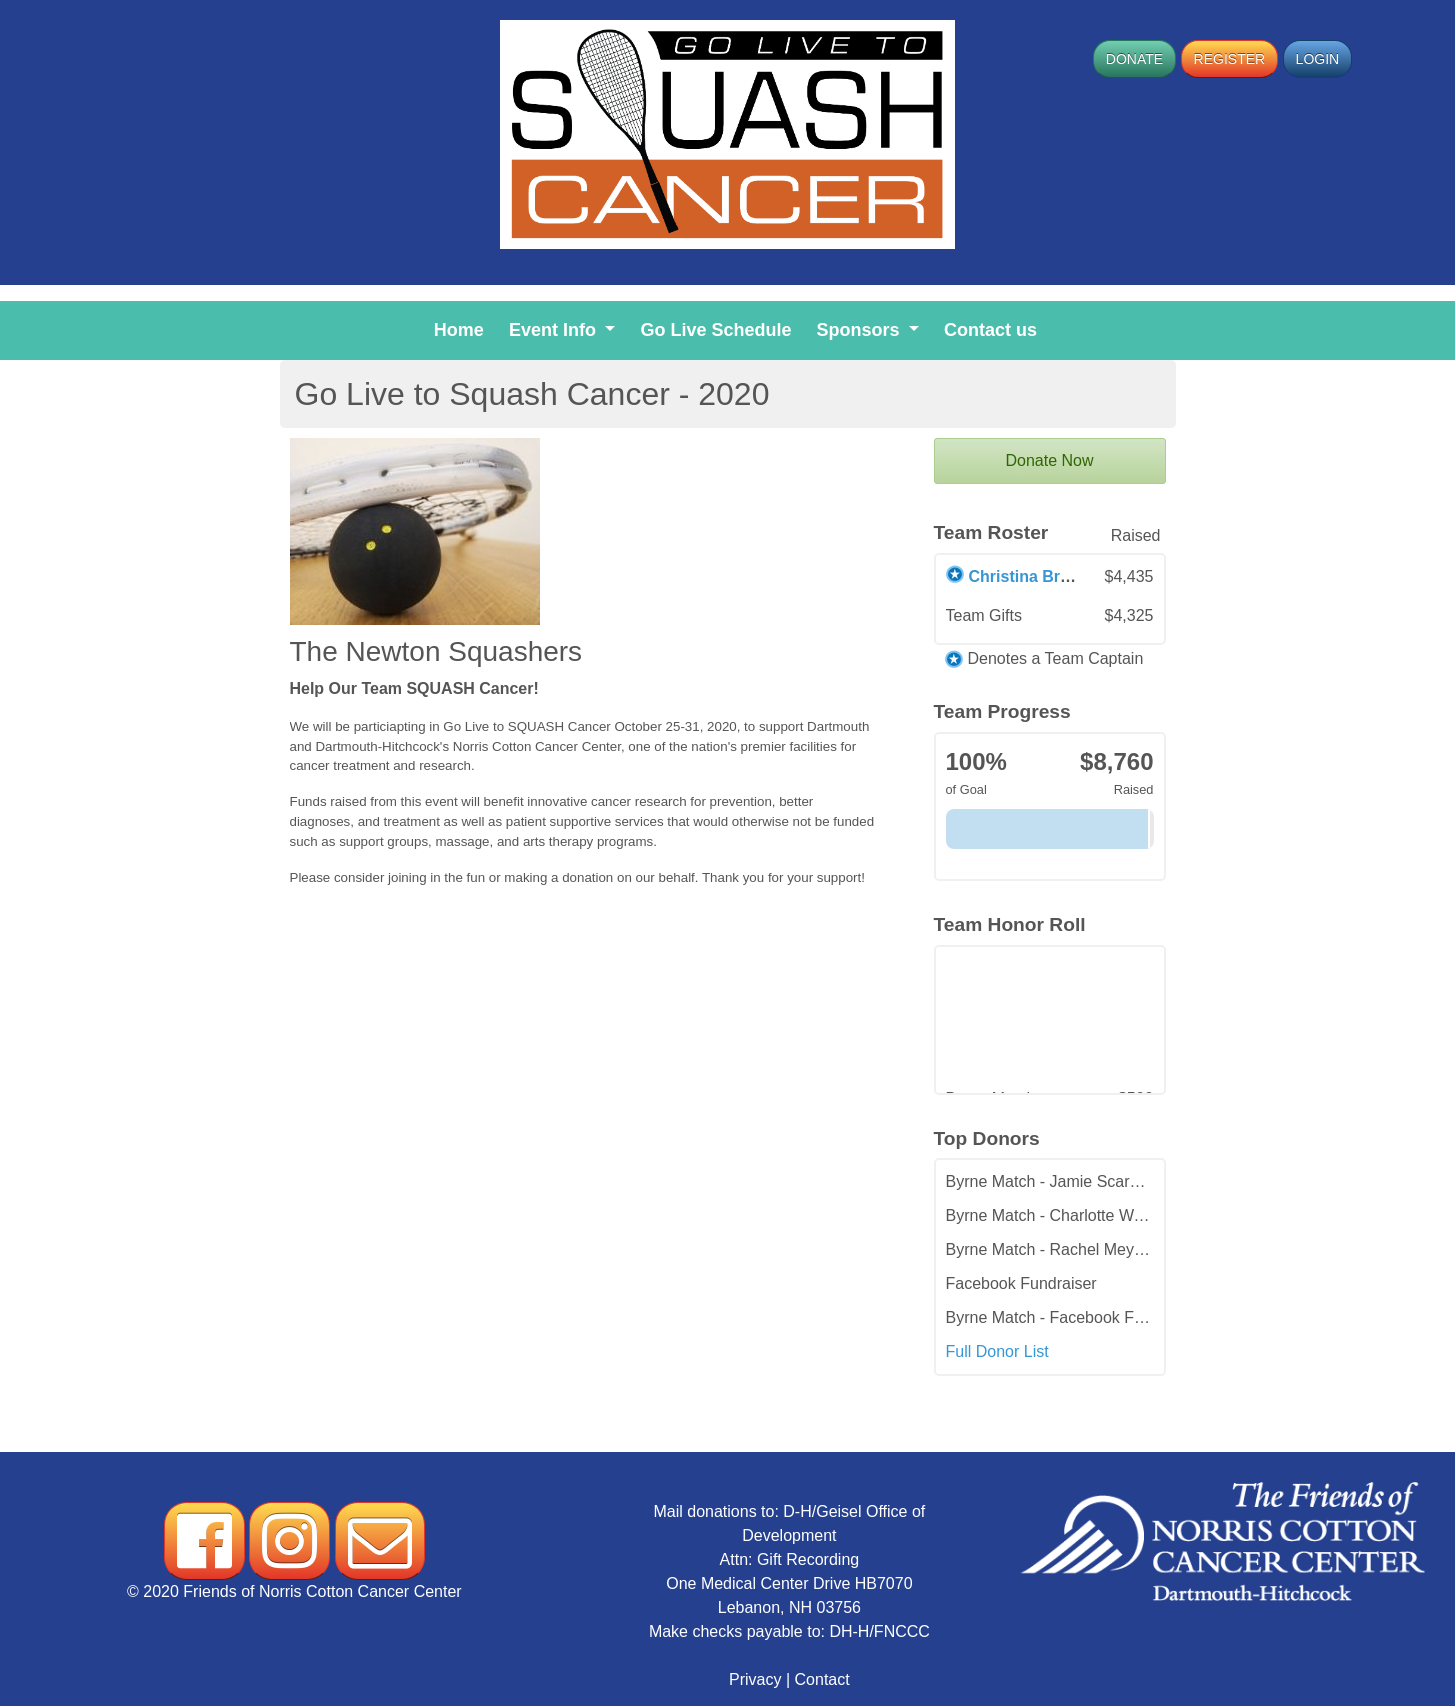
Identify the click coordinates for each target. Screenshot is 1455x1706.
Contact (822, 1679)
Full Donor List (997, 1351)
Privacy (755, 1679)
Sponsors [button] (861, 330)
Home (463, 328)
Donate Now (1049, 460)
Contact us (994, 328)
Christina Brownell (1039, 576)
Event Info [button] (555, 330)
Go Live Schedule (719, 328)
